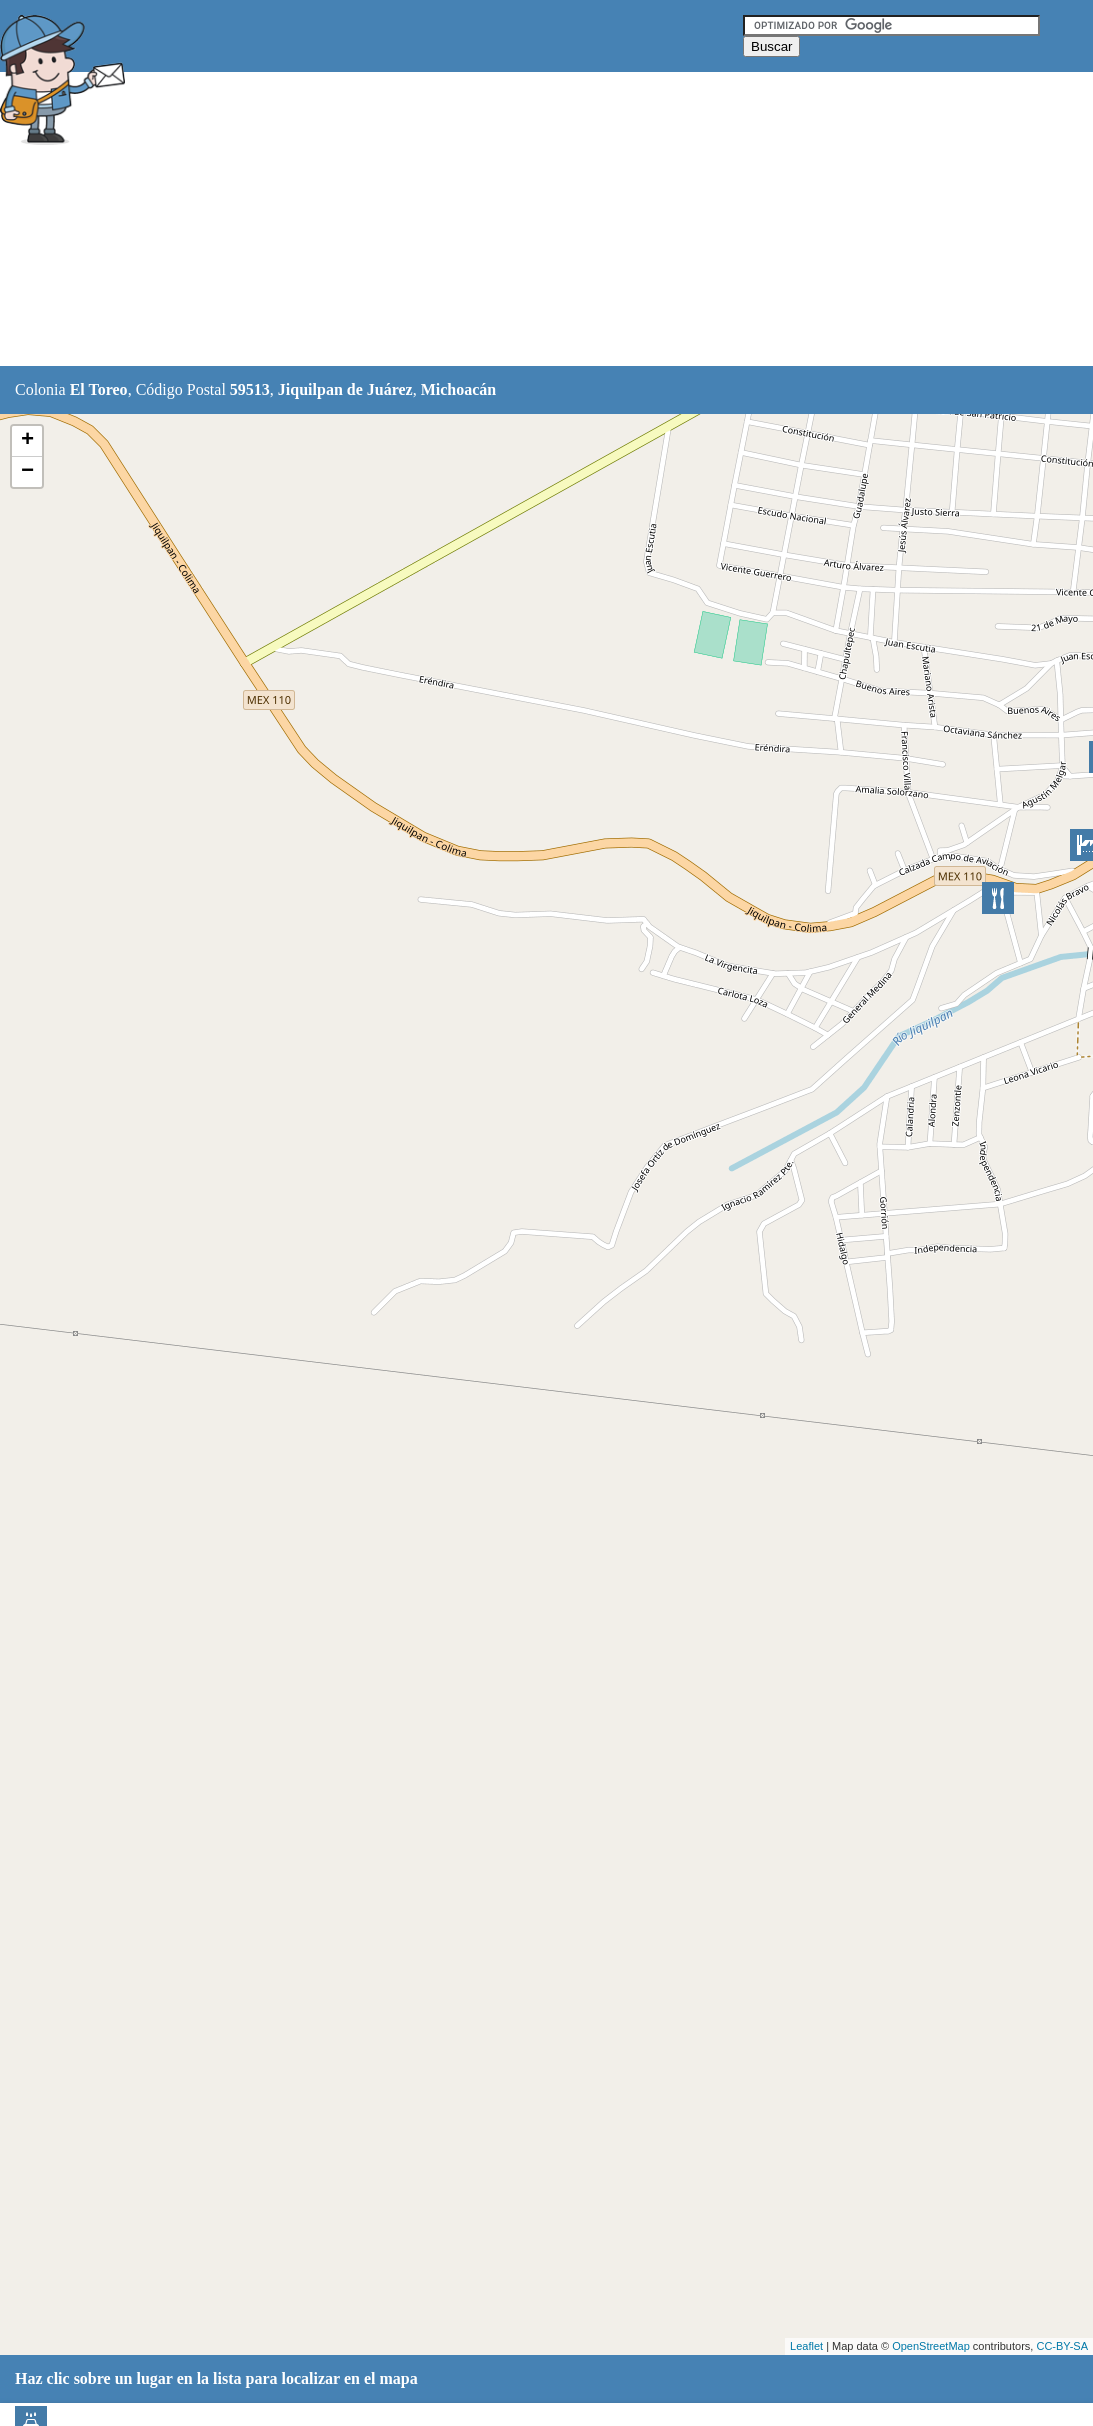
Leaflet (806, 2346)
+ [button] (27, 441)
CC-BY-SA (1062, 2346)
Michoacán (459, 389)
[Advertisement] (499, 220)
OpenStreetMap (931, 2346)
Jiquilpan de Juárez (345, 389)
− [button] (27, 472)
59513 (250, 389)
